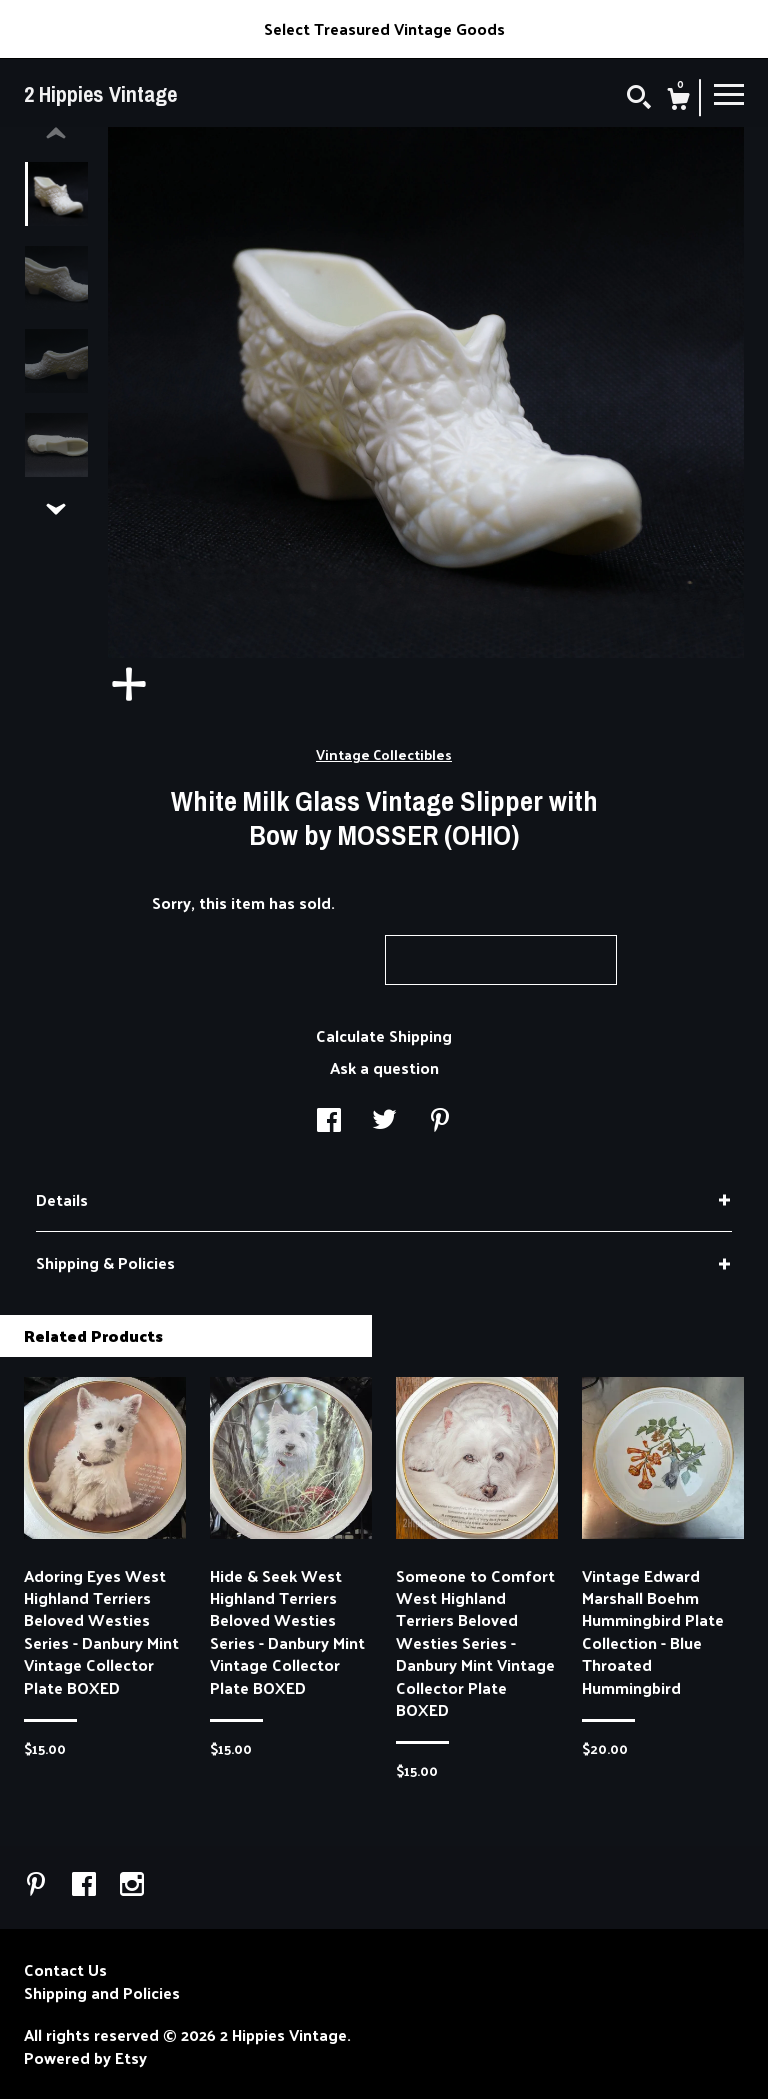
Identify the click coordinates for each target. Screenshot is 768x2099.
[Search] (639, 99)
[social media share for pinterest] (440, 1121)
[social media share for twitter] (384, 1121)
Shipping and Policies (102, 1993)
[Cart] (678, 101)
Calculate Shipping (384, 1035)
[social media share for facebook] (329, 1121)
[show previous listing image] (56, 134)
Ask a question (384, 1067)
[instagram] (132, 1885)
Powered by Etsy (85, 2058)
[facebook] (86, 1885)
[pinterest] (38, 1885)
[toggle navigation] (729, 93)
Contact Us (65, 1970)
